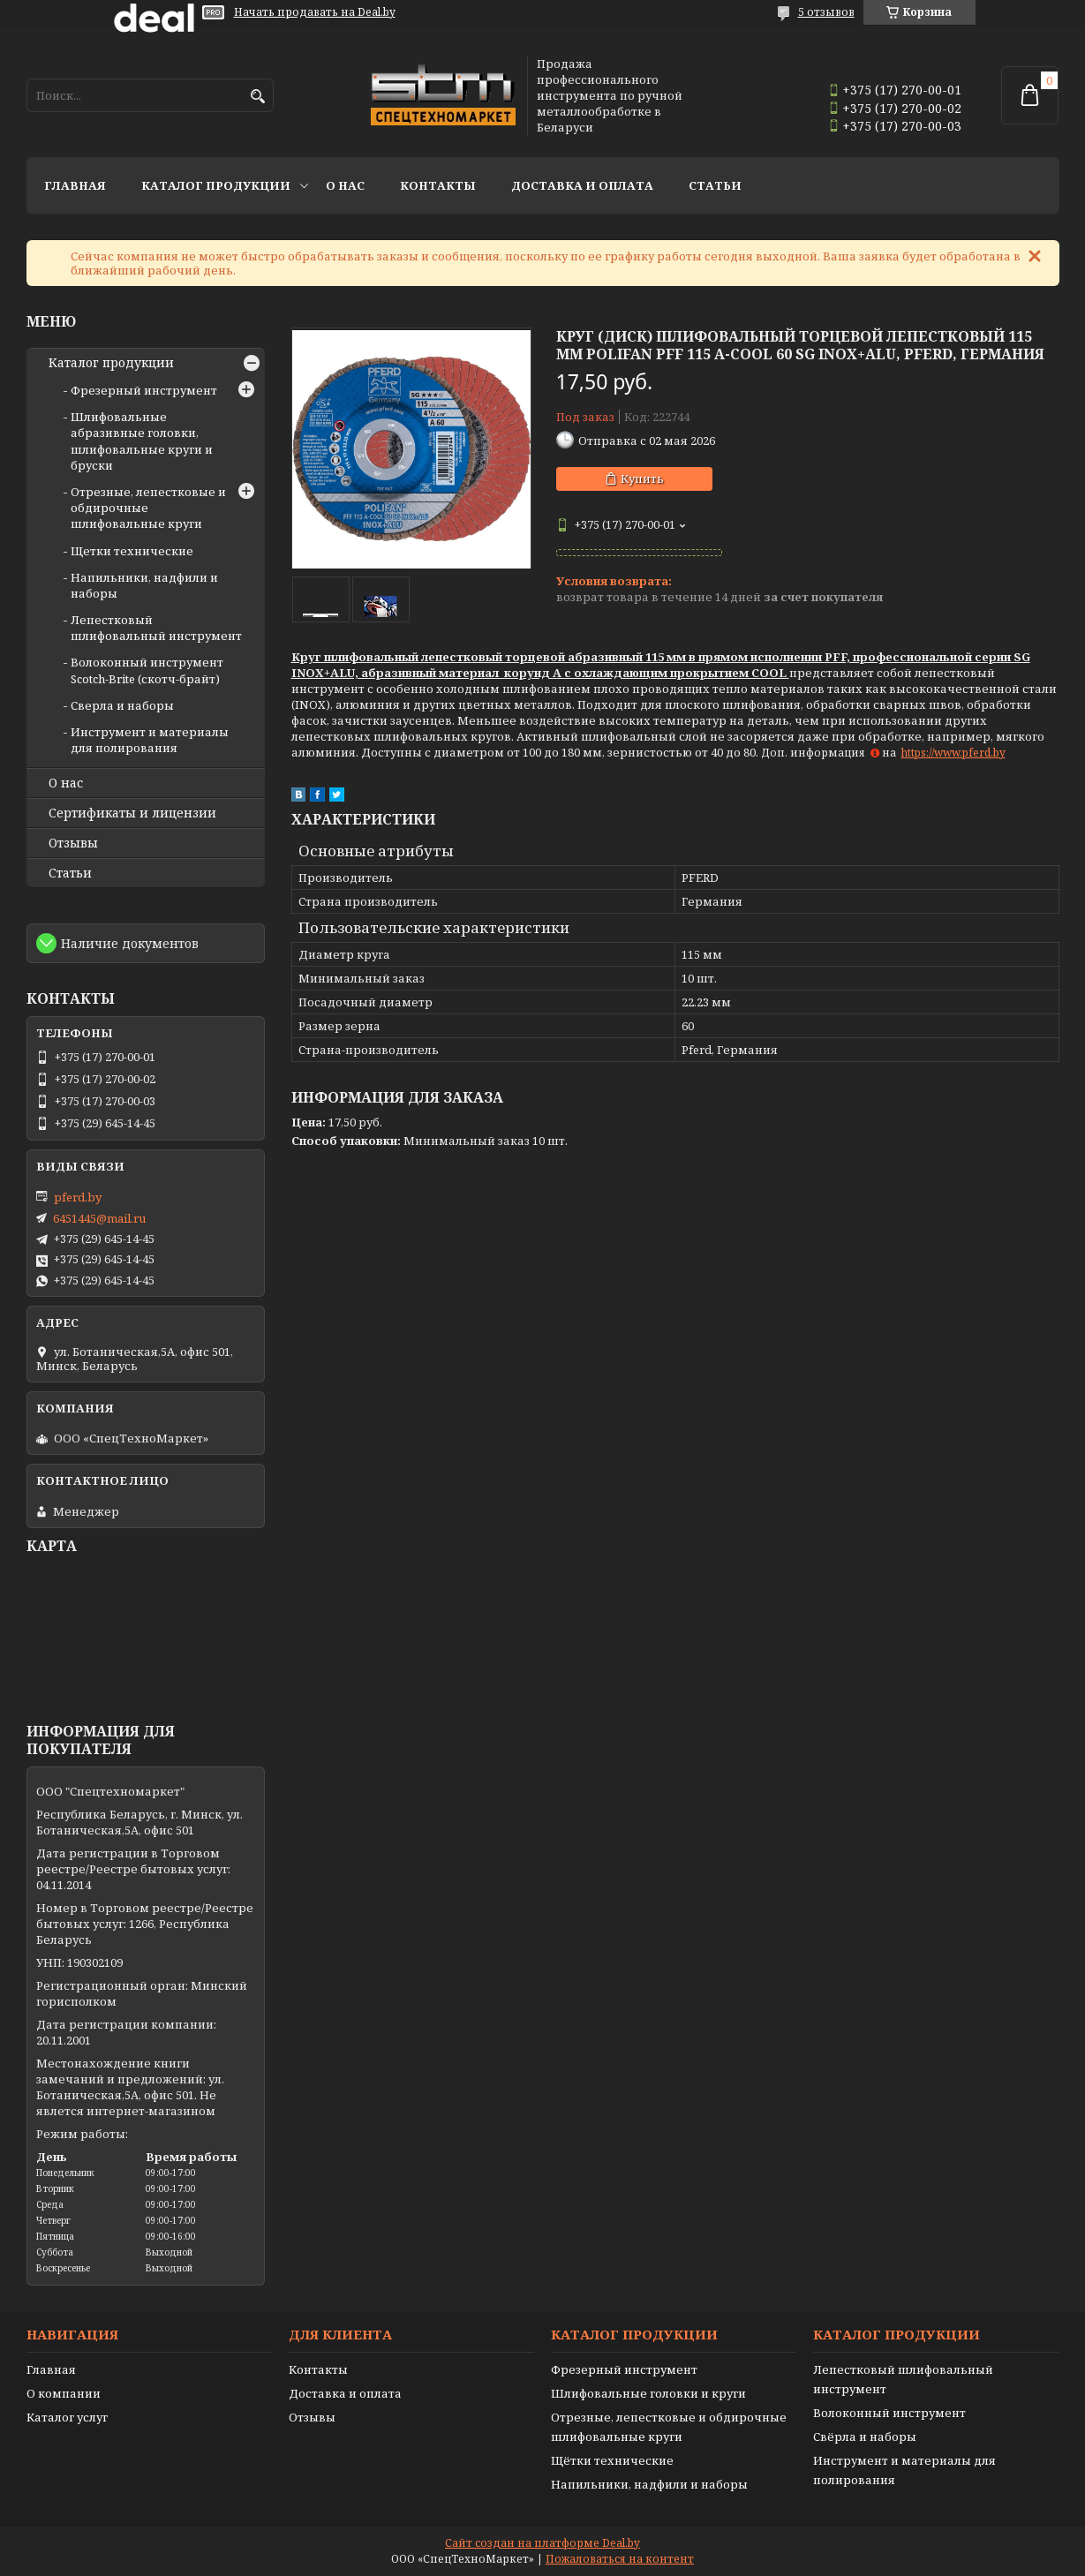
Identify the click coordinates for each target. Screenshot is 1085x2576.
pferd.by (78, 1197)
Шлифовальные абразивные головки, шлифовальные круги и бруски (142, 441)
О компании (63, 2393)
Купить (642, 478)
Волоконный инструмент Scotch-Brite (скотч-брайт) (147, 670)
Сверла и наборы (122, 705)
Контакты (438, 185)
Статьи (715, 185)
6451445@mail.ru (99, 1218)
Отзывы (73, 843)
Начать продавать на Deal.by (315, 12)
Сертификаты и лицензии (132, 813)
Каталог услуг (67, 2417)
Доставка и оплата (582, 185)
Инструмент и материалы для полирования (150, 740)
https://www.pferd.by (953, 752)
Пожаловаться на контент (620, 2558)
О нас (345, 185)
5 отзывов (826, 11)
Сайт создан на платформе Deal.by (542, 2542)
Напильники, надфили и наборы (649, 2484)
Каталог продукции (215, 185)
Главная (75, 185)
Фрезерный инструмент (144, 390)
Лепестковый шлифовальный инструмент (156, 628)
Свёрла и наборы (864, 2436)
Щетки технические (132, 551)
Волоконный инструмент (889, 2413)
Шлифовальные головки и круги (648, 2393)
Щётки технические (612, 2460)
